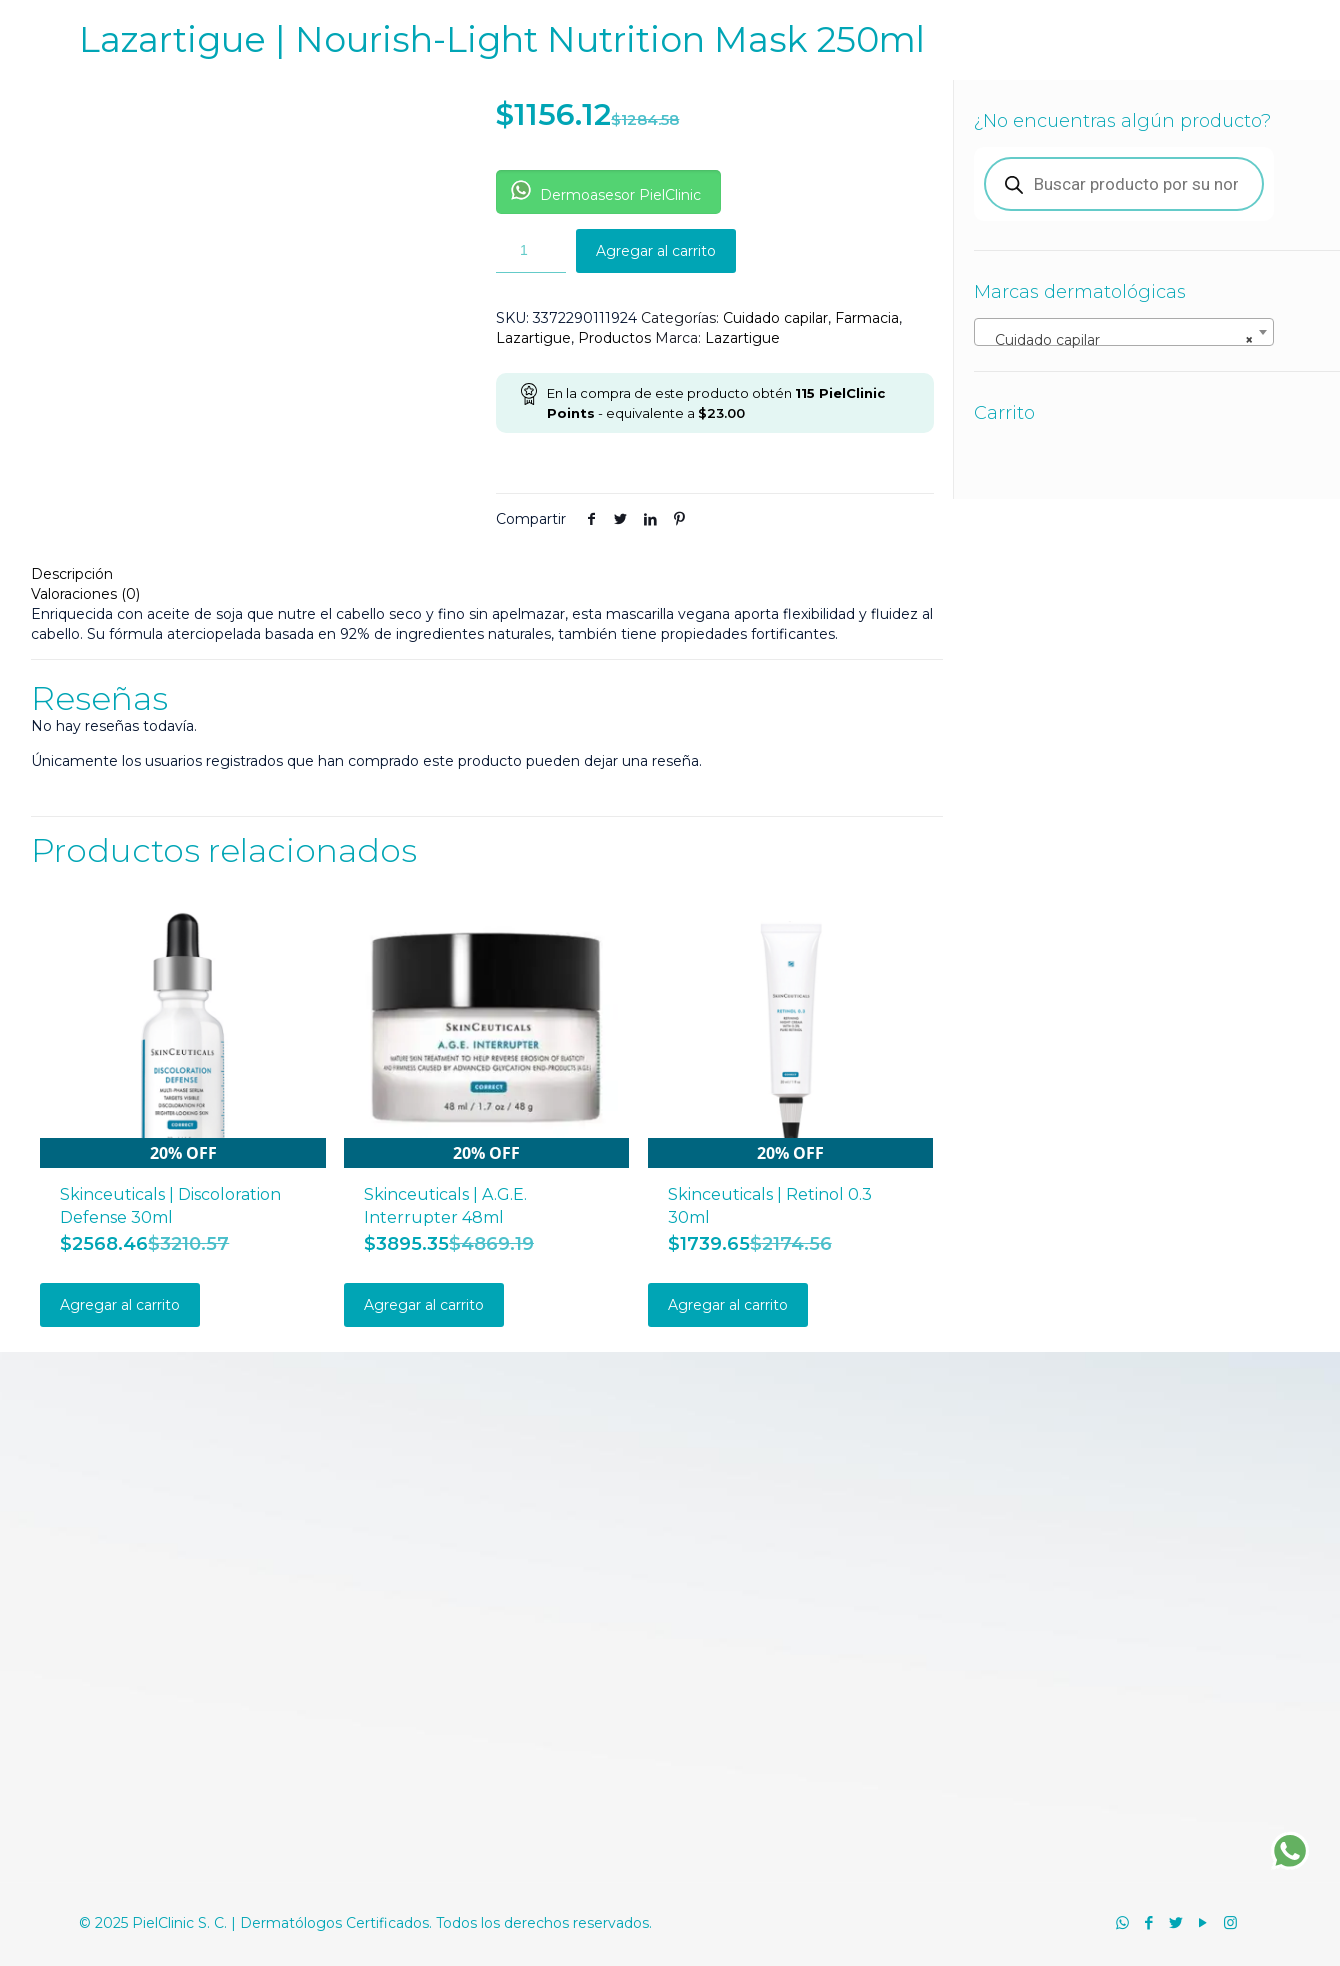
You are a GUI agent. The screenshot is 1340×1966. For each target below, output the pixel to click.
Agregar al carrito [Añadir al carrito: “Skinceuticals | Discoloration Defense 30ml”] (120, 1305)
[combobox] (1124, 332)
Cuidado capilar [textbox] (1118, 340)
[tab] (487, 574)
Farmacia (867, 318)
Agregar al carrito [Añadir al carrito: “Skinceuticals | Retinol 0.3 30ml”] (728, 1305)
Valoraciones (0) (85, 594)
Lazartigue (533, 338)
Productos (614, 338)
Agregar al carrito (656, 251)
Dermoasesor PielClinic (606, 192)
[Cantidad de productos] (531, 251)
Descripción (72, 574)
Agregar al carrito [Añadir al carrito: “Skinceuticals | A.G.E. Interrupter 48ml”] (424, 1305)
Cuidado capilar (775, 318)
